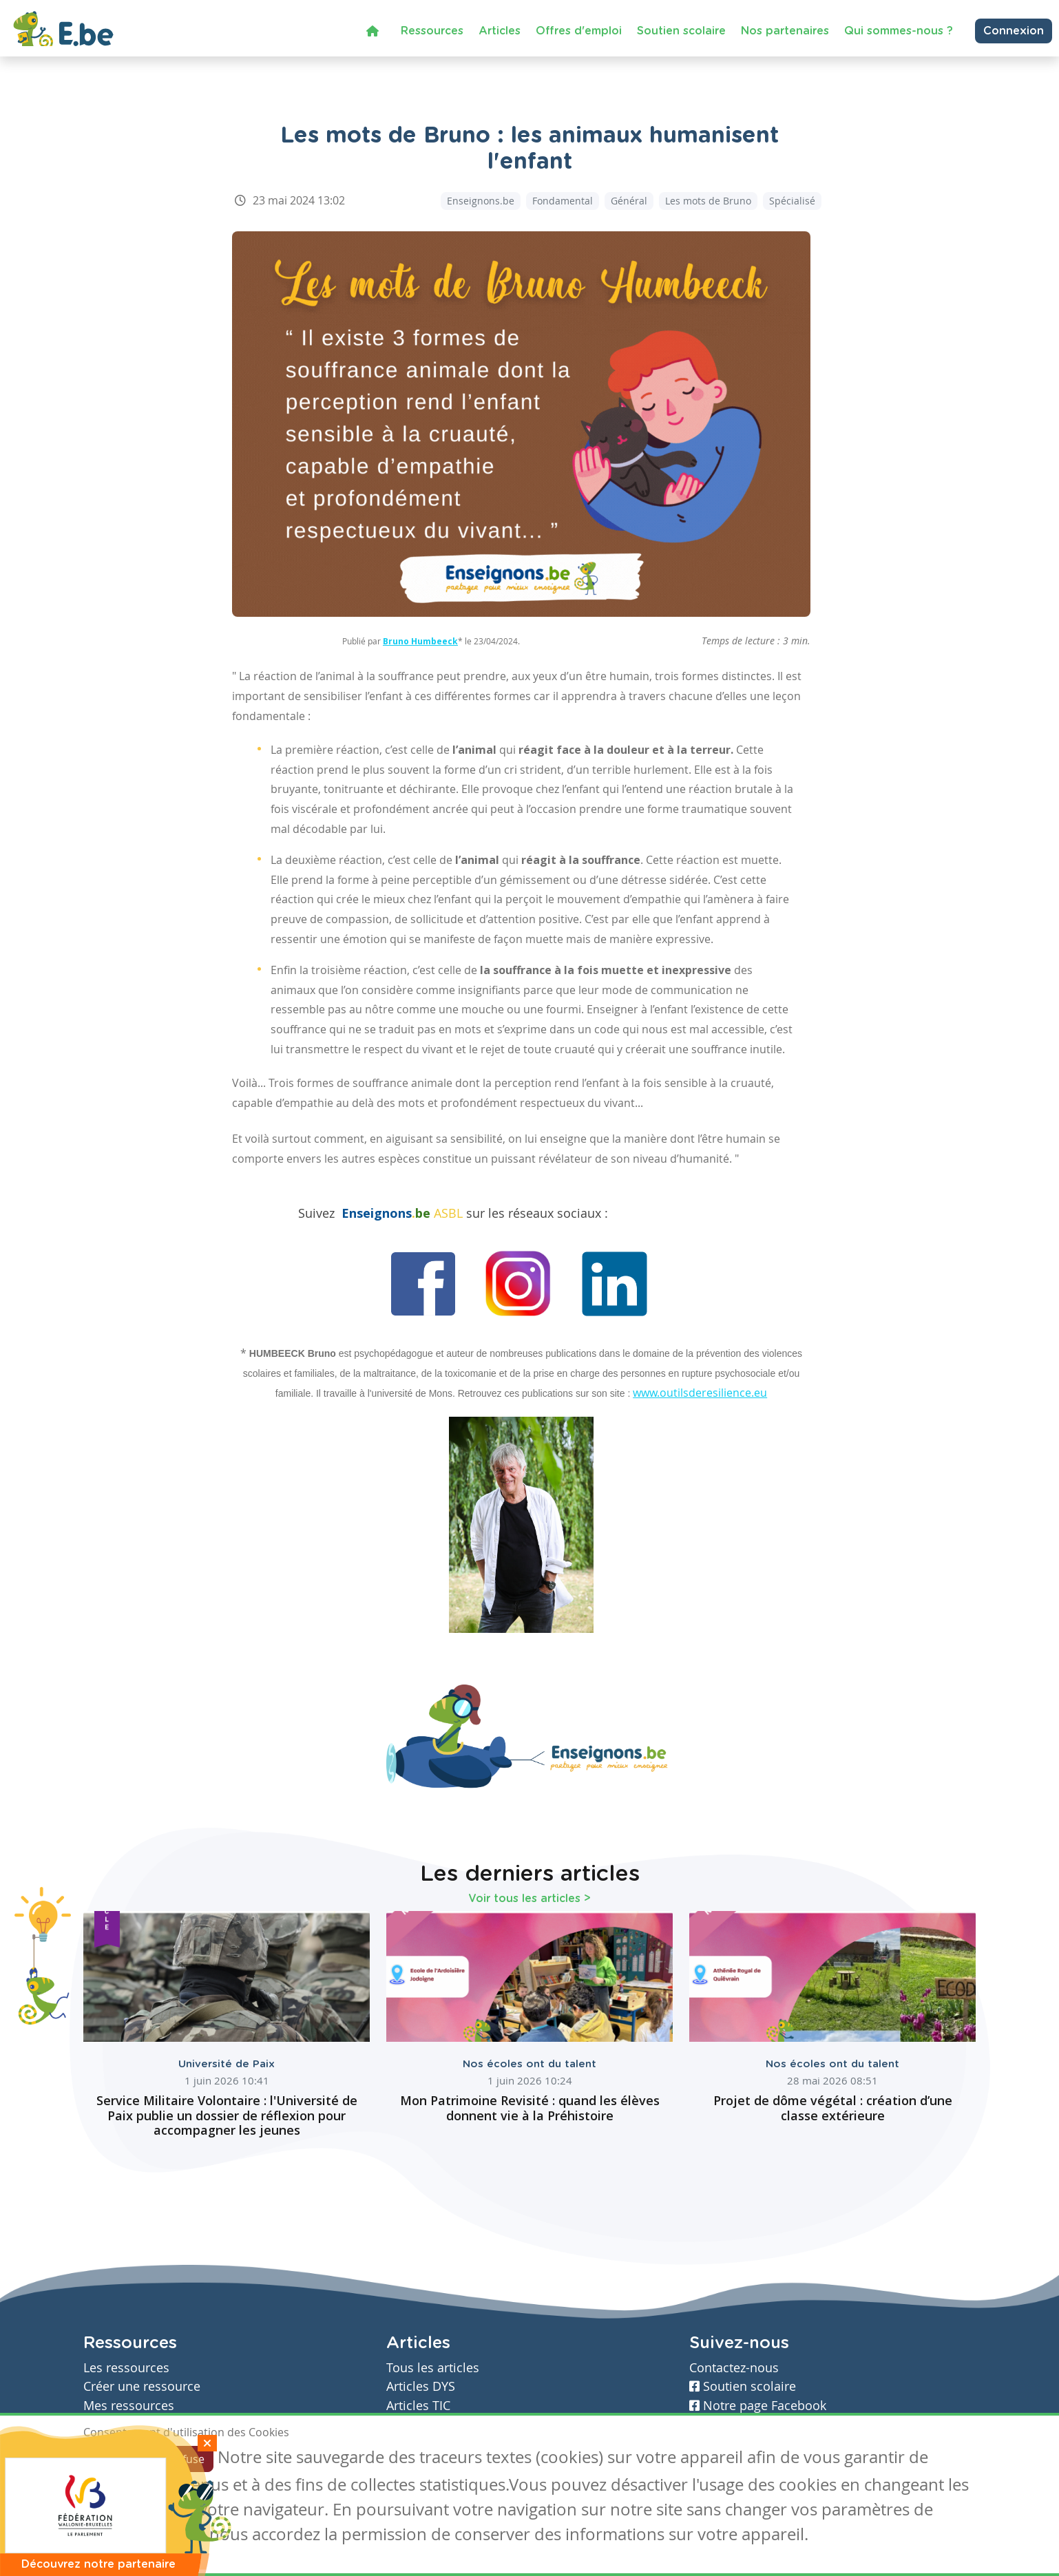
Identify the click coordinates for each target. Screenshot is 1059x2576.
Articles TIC (418, 2406)
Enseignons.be (480, 200)
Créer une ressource (141, 2386)
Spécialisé (792, 200)
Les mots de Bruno (708, 200)
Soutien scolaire (681, 30)
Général (629, 200)
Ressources (432, 30)
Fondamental (562, 200)
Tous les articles (432, 2368)
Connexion (1013, 30)
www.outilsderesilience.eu (700, 1392)
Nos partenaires (785, 30)
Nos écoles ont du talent (529, 2064)
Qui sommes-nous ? (898, 30)
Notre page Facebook (757, 2406)
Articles (500, 30)
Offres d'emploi (579, 30)
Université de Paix (226, 2064)
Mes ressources (128, 2406)
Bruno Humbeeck (420, 641)
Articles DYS (420, 2386)
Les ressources (126, 2368)
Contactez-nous (734, 2368)
